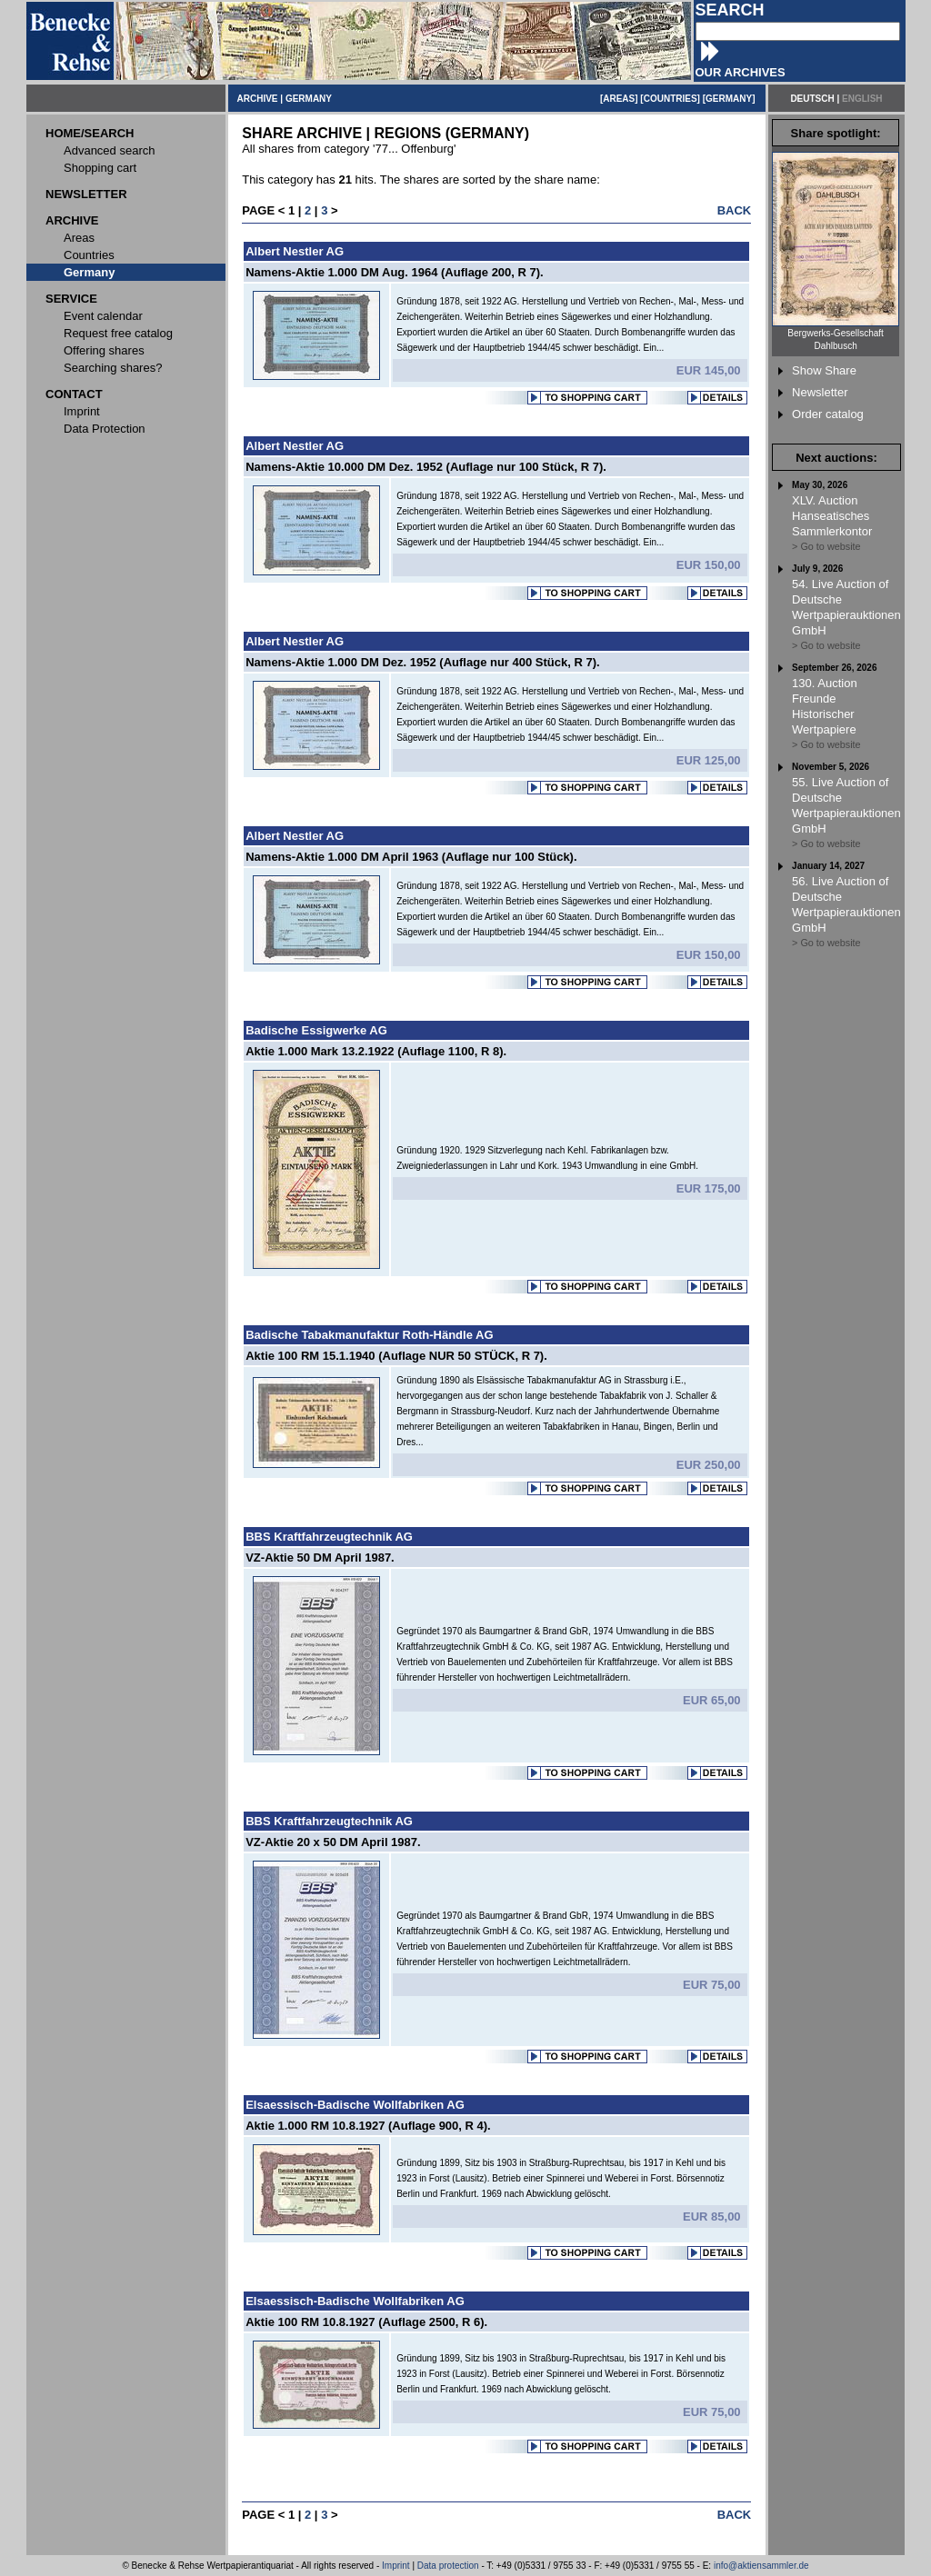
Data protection (448, 2566)
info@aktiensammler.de (761, 2566)
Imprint (396, 2566)
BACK (734, 210)
